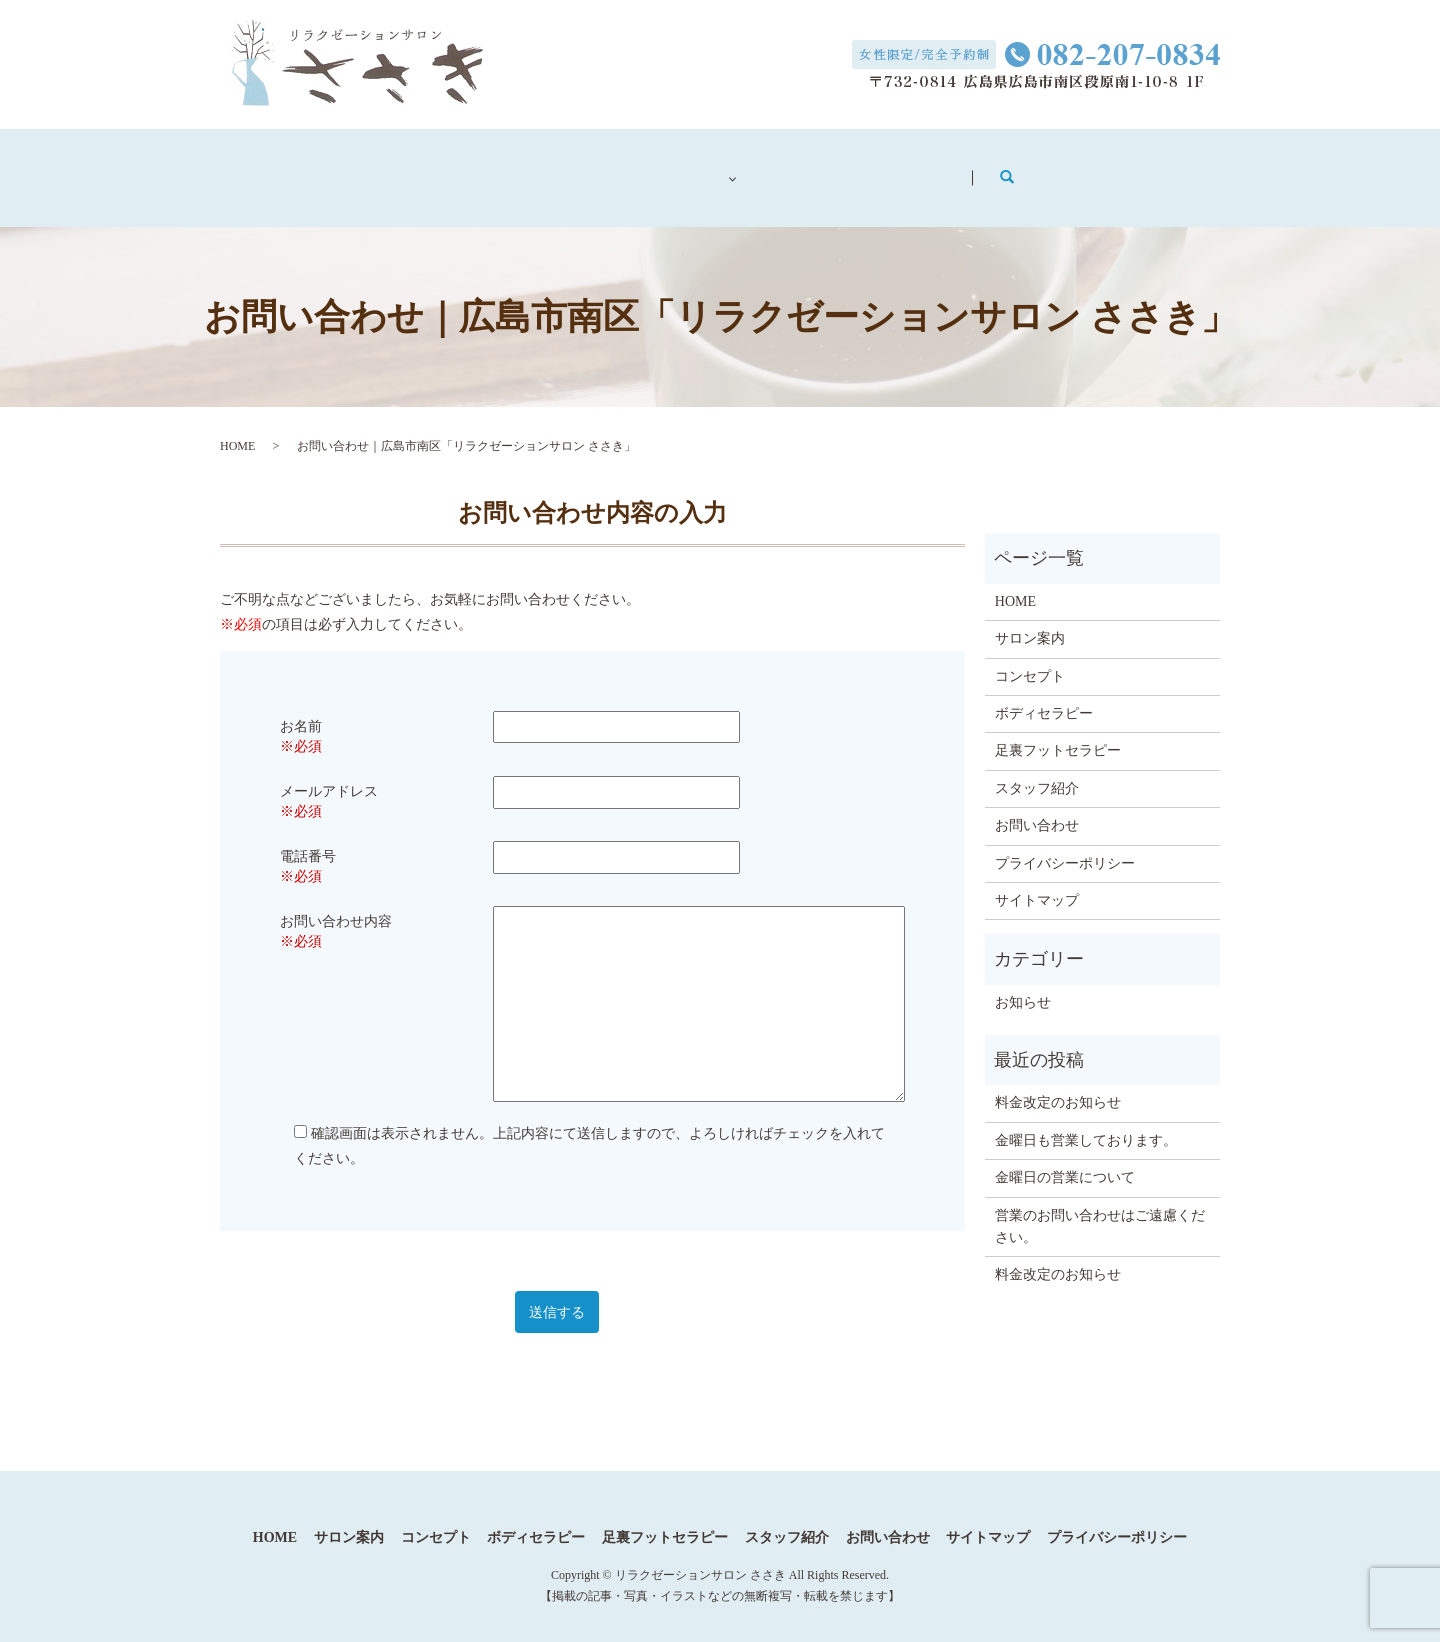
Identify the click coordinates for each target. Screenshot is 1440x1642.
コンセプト (591, 168)
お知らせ (1023, 982)
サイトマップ (1037, 880)
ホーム (325, 168)
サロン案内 (451, 168)
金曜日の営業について (1065, 1157)
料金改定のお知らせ (1058, 1082)
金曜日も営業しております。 (1086, 1120)
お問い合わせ (1025, 168)
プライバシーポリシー (1065, 842)
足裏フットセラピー (1058, 730)
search (1154, 167)
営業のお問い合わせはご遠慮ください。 (1100, 1206)
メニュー (724, 168)
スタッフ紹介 (871, 168)
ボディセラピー (1044, 693)
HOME (237, 426)
